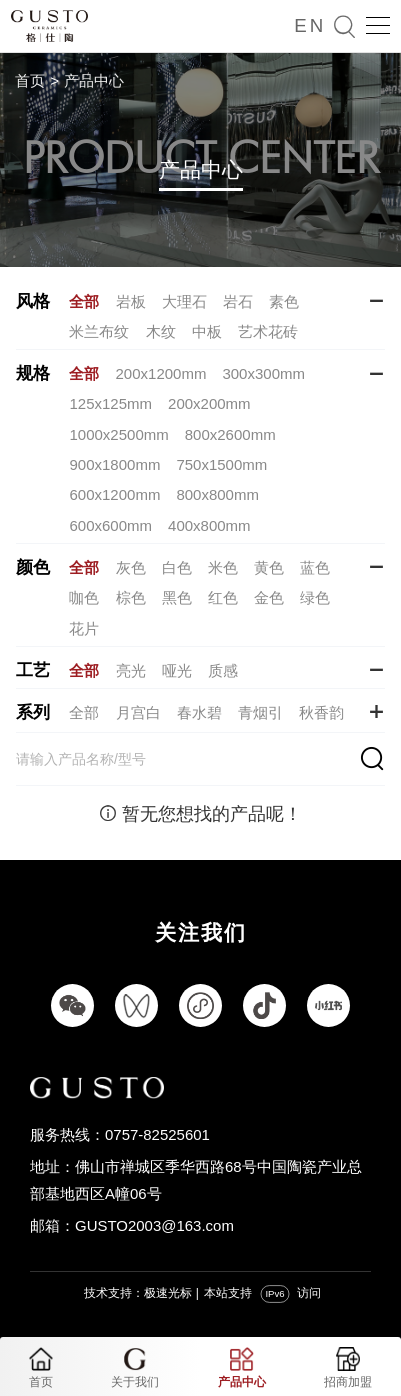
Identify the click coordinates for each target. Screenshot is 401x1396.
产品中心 (94, 80)
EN (310, 25)
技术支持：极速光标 (138, 1293)
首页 (30, 80)
